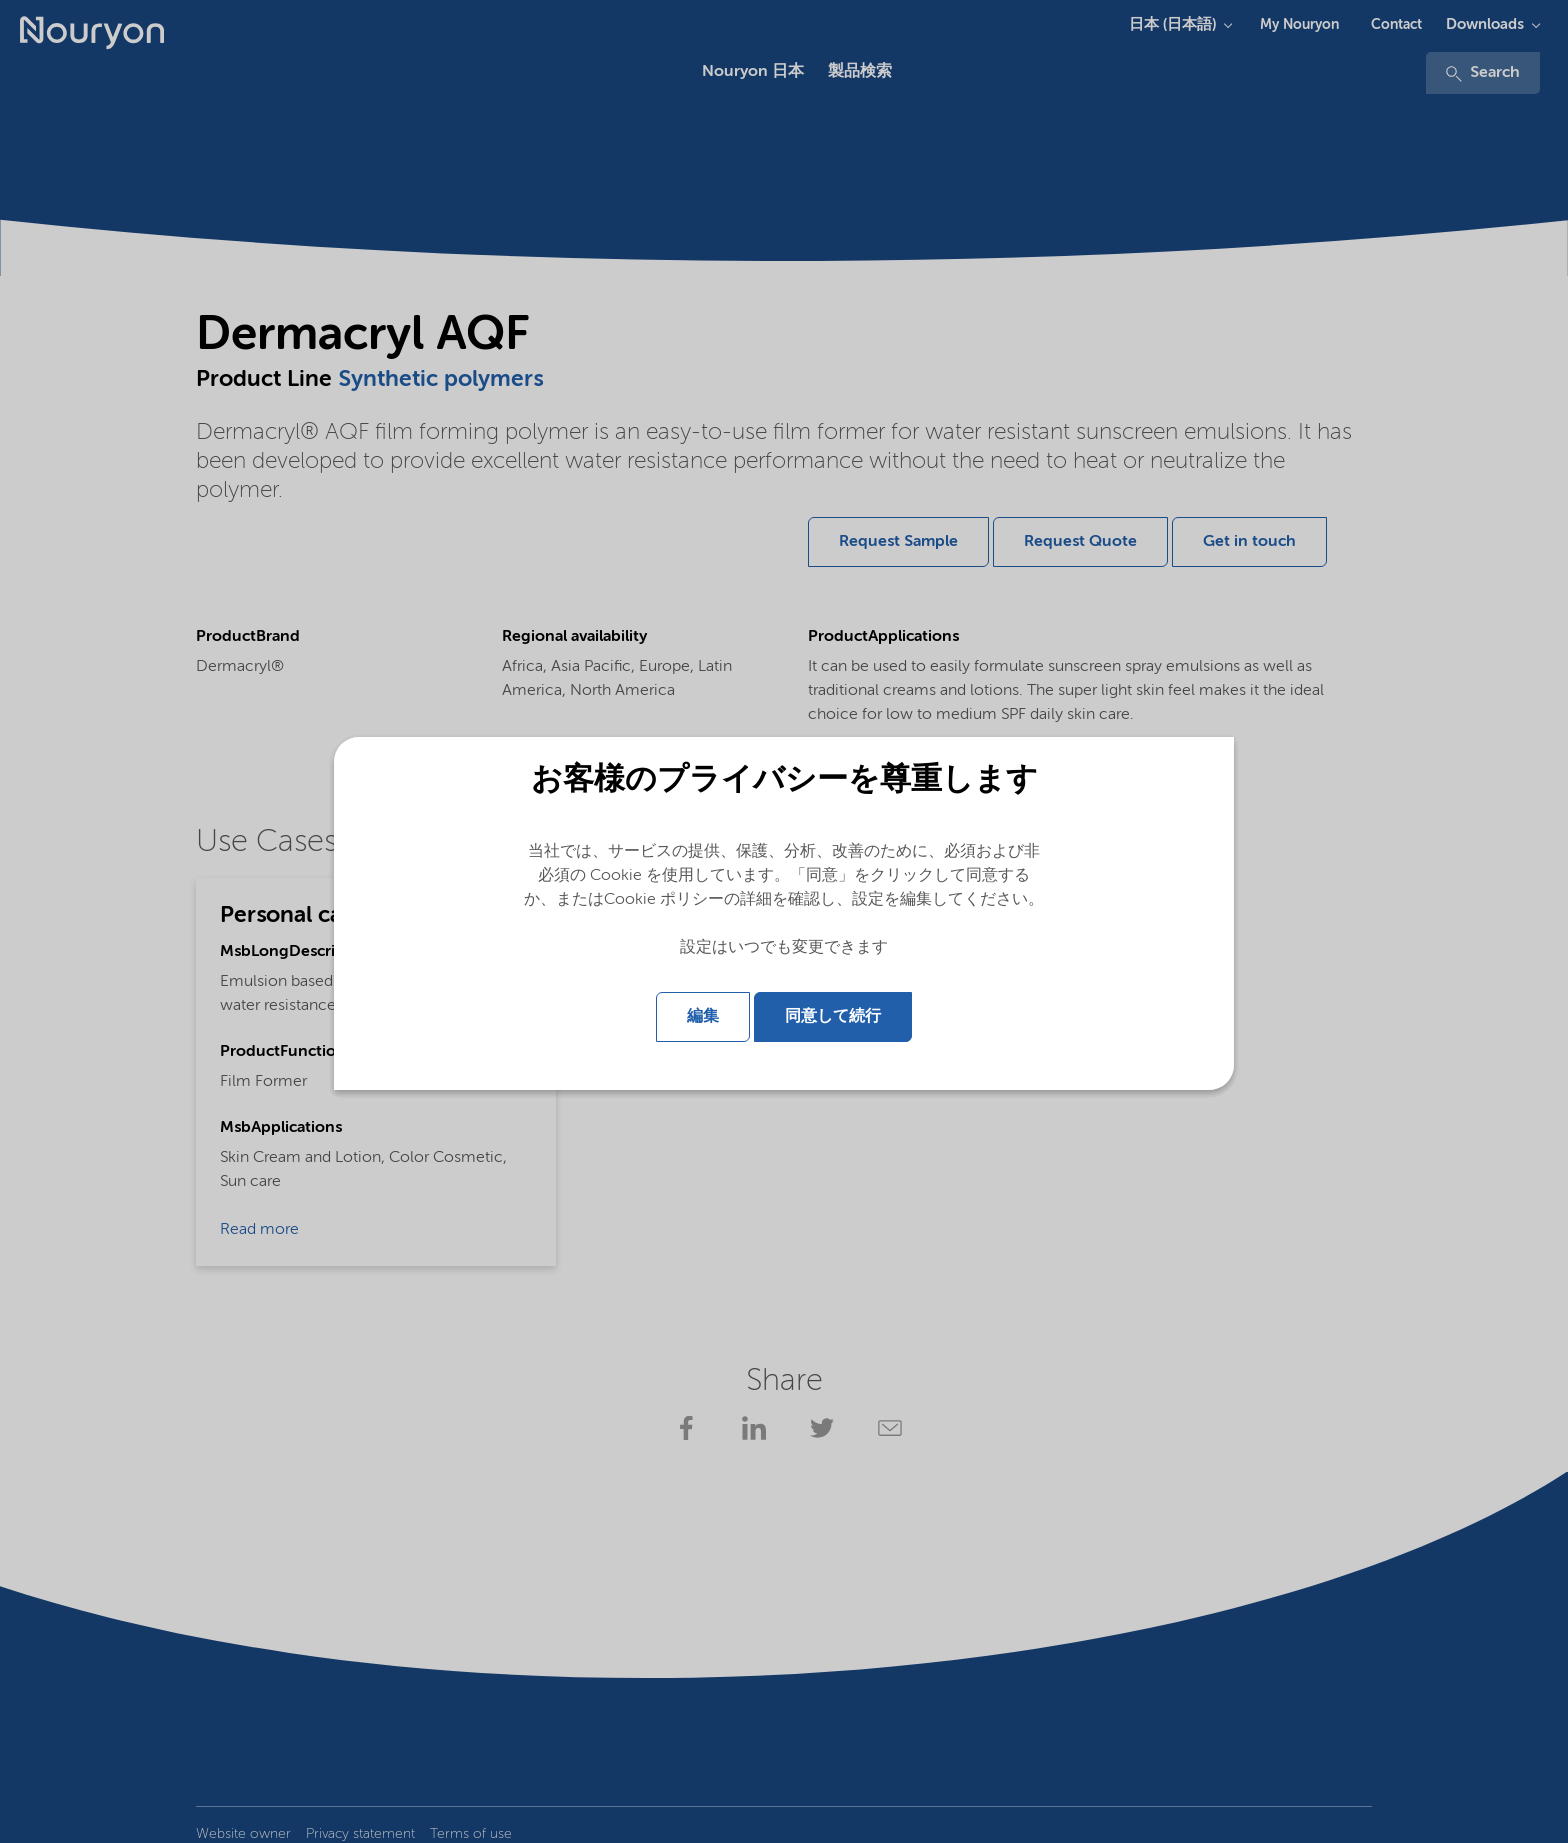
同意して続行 (833, 1017)
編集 (703, 1017)
